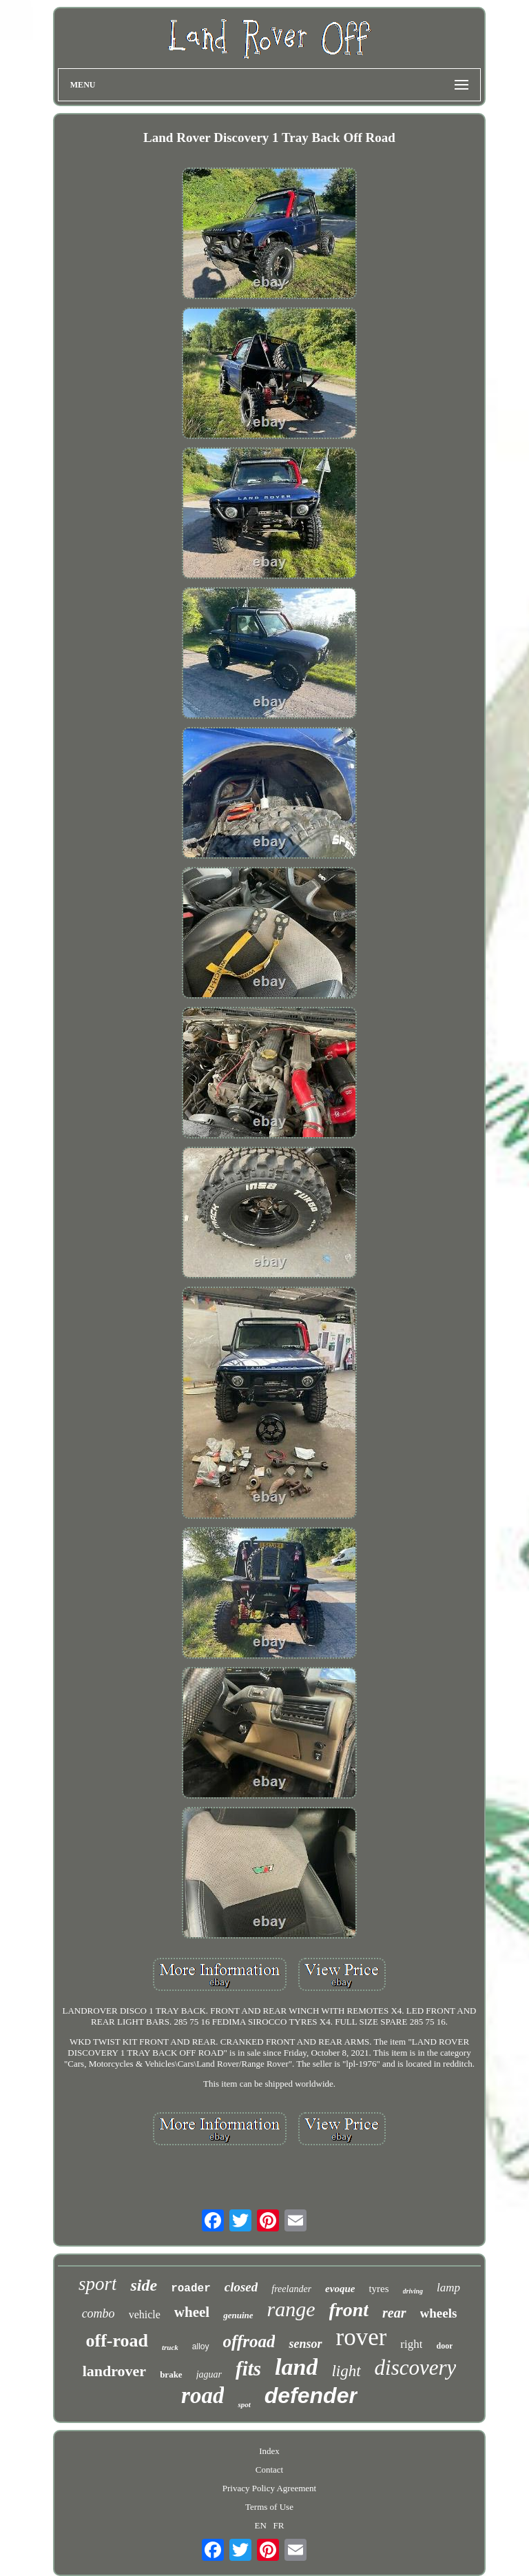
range (291, 2309)
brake (171, 2374)
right (411, 2344)
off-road (117, 2341)
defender (310, 2395)
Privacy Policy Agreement (269, 2488)
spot (244, 2404)
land (296, 2367)
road (202, 2395)
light (345, 2371)
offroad (249, 2341)
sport (98, 2283)
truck (170, 2347)
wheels (438, 2313)
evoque (340, 2288)
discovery (416, 2367)
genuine (238, 2315)
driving (413, 2291)
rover (361, 2337)
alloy (200, 2346)
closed (241, 2287)
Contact (269, 2469)
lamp (448, 2287)
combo (98, 2313)
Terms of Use (269, 2507)
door (444, 2346)
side (143, 2285)
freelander (291, 2289)
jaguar (209, 2374)
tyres (378, 2288)
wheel (191, 2312)
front (349, 2309)
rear (394, 2312)
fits (248, 2369)
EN (260, 2525)
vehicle (144, 2314)
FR (278, 2525)
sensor (305, 2344)
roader (191, 2288)
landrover (114, 2371)
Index (269, 2451)
